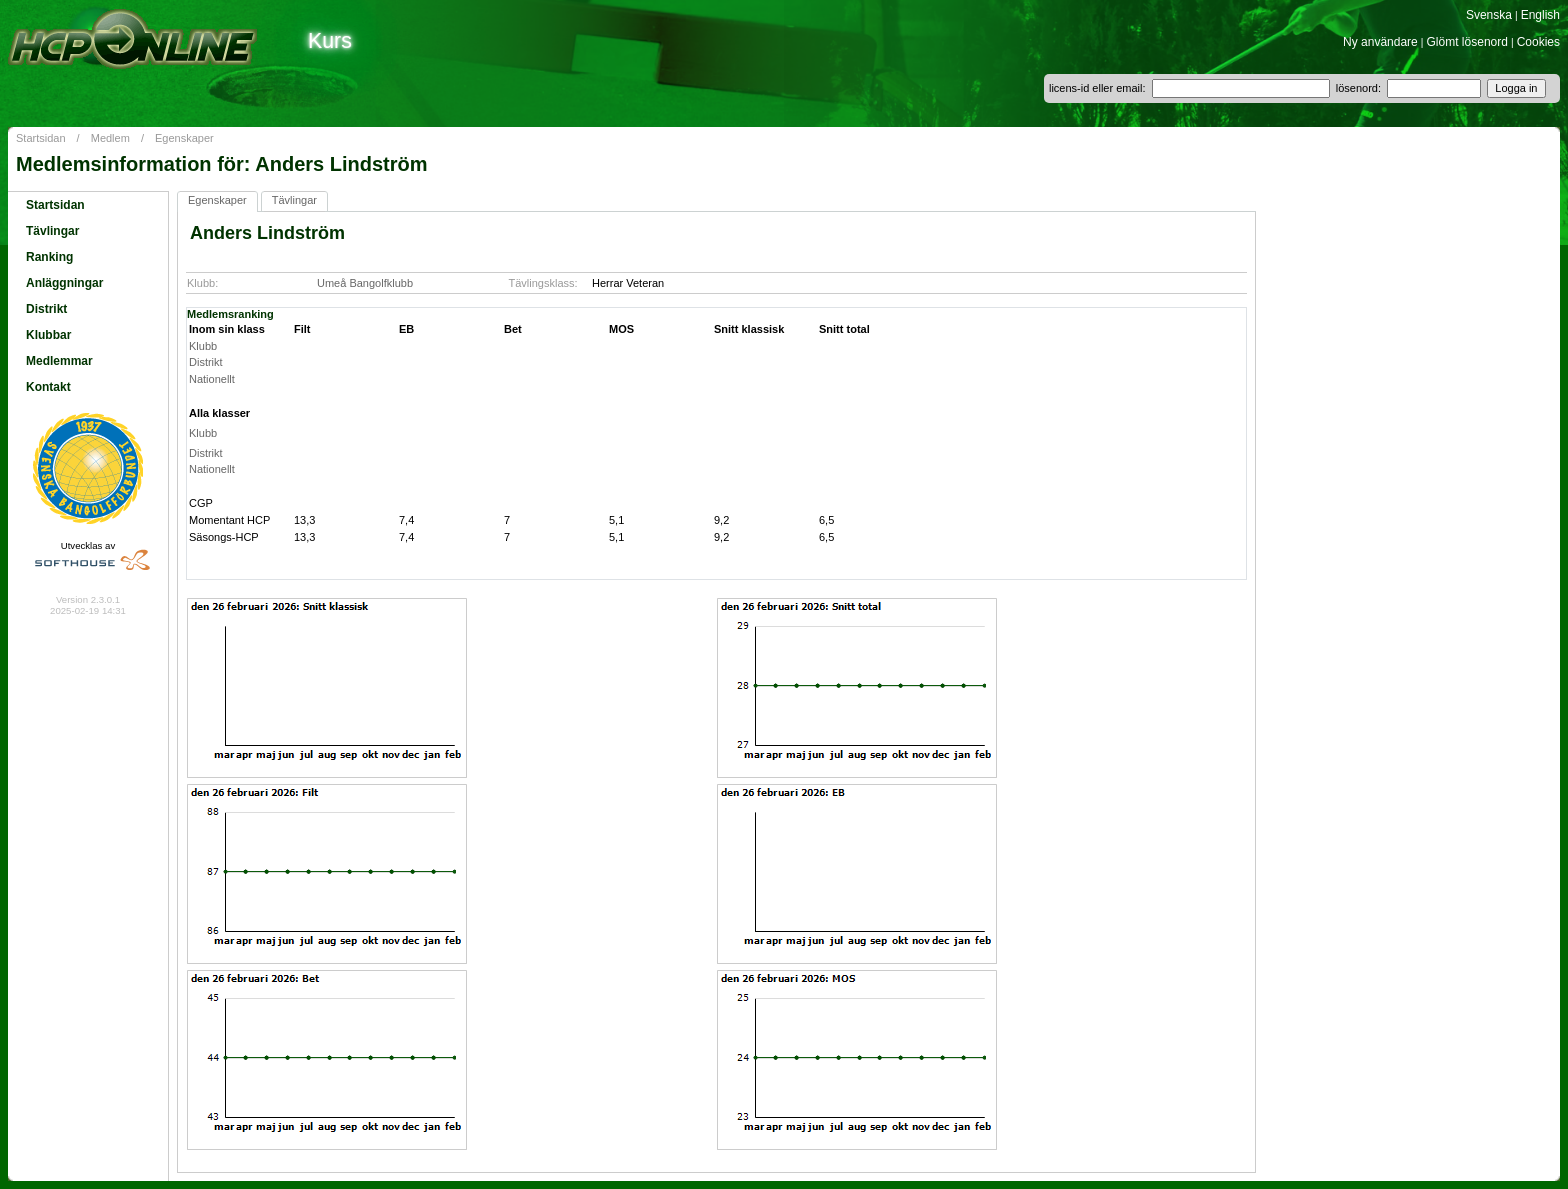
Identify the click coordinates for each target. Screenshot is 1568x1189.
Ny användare (1380, 42)
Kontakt (48, 387)
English (1540, 15)
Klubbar (48, 335)
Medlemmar (59, 361)
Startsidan (41, 138)
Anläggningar (64, 283)
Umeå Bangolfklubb (365, 283)
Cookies (1538, 42)
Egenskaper (184, 138)
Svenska (1489, 15)
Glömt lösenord (1467, 42)
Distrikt (46, 309)
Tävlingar (52, 231)
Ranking (49, 257)
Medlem (110, 138)
